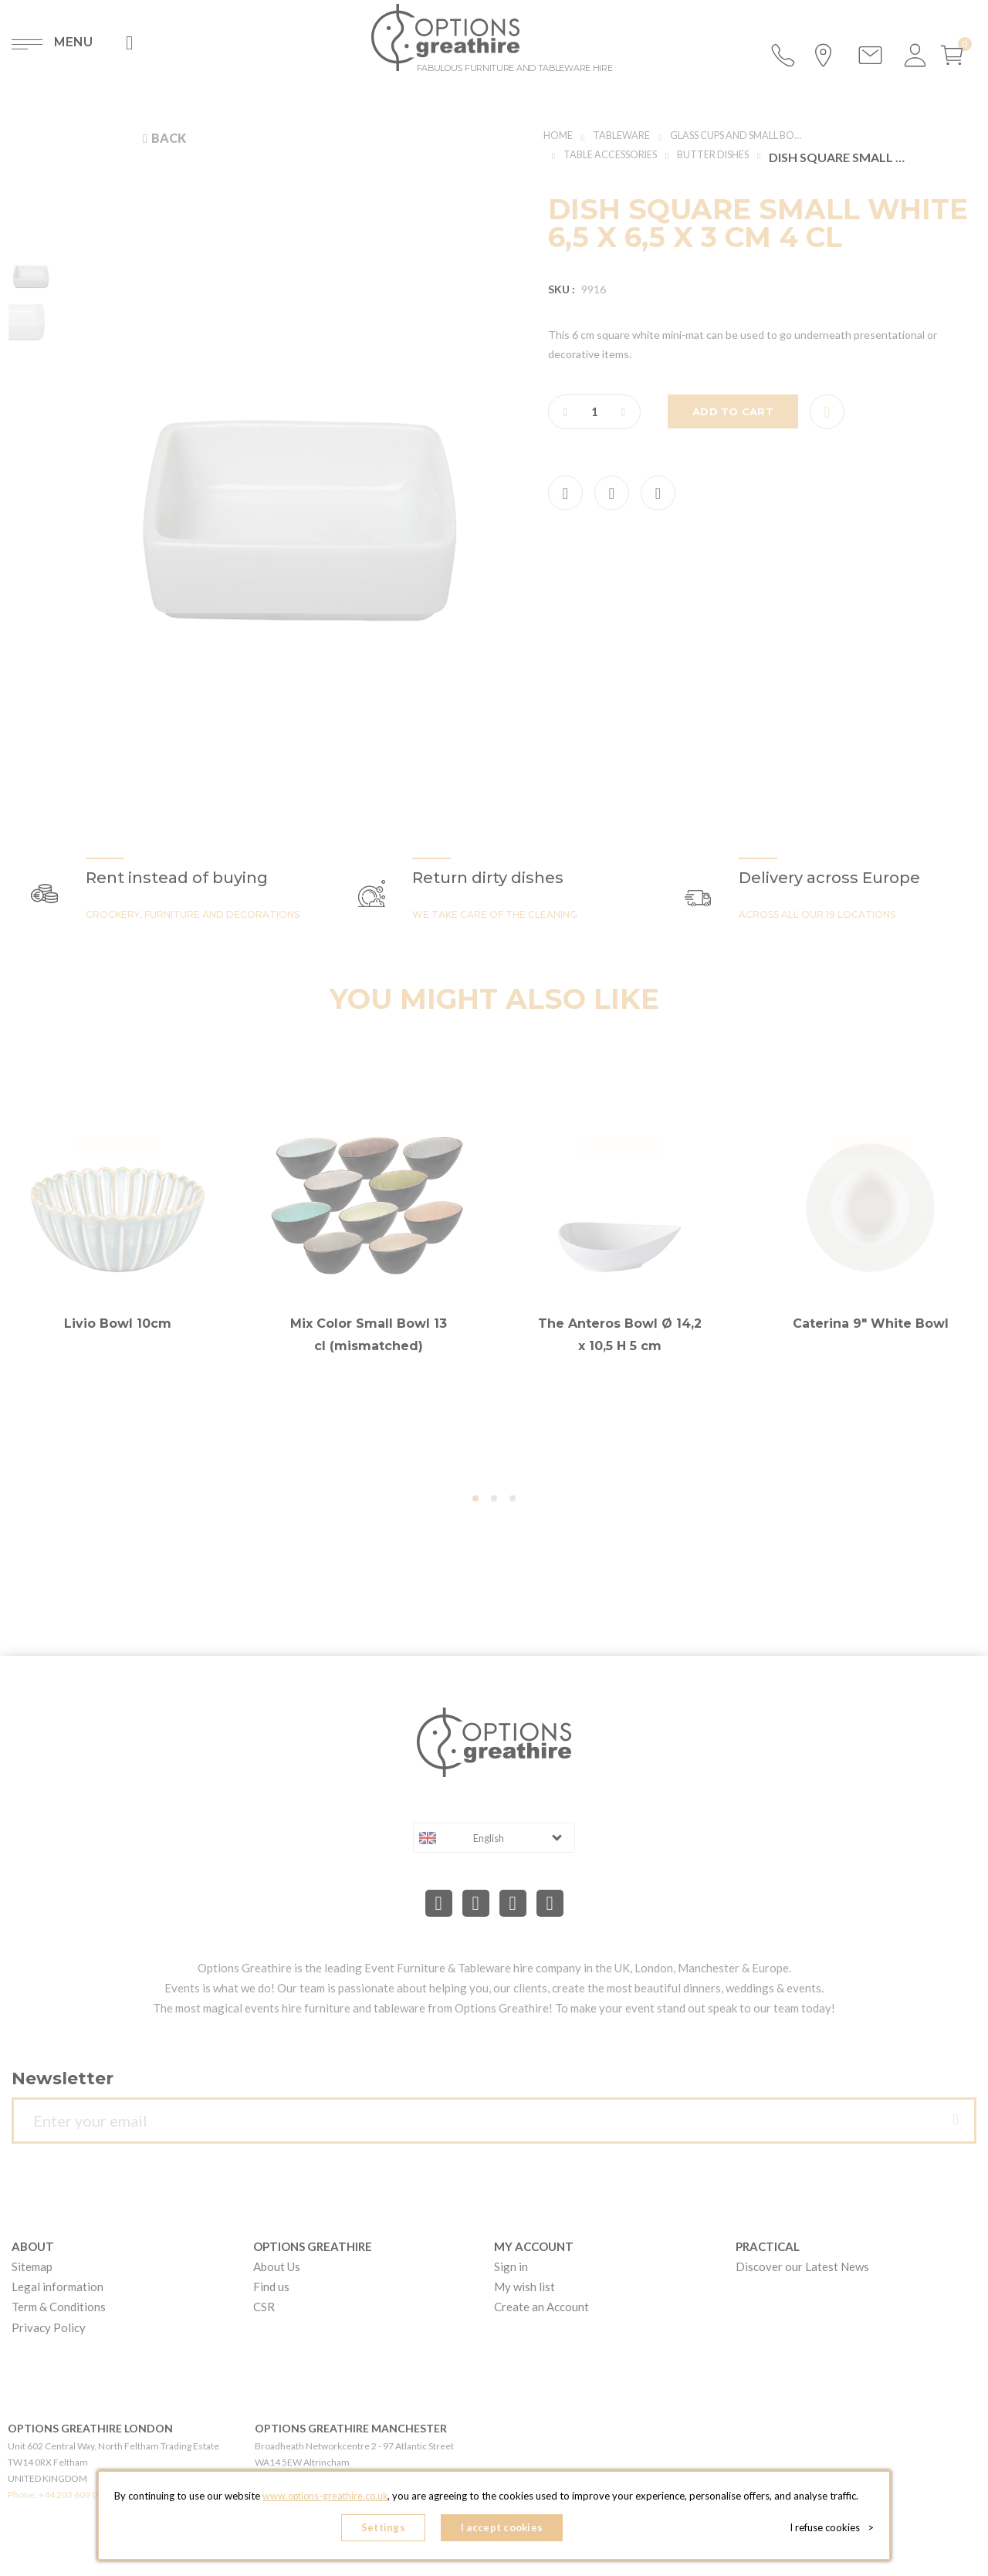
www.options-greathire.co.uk (325, 2499)
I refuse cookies (835, 2530)
